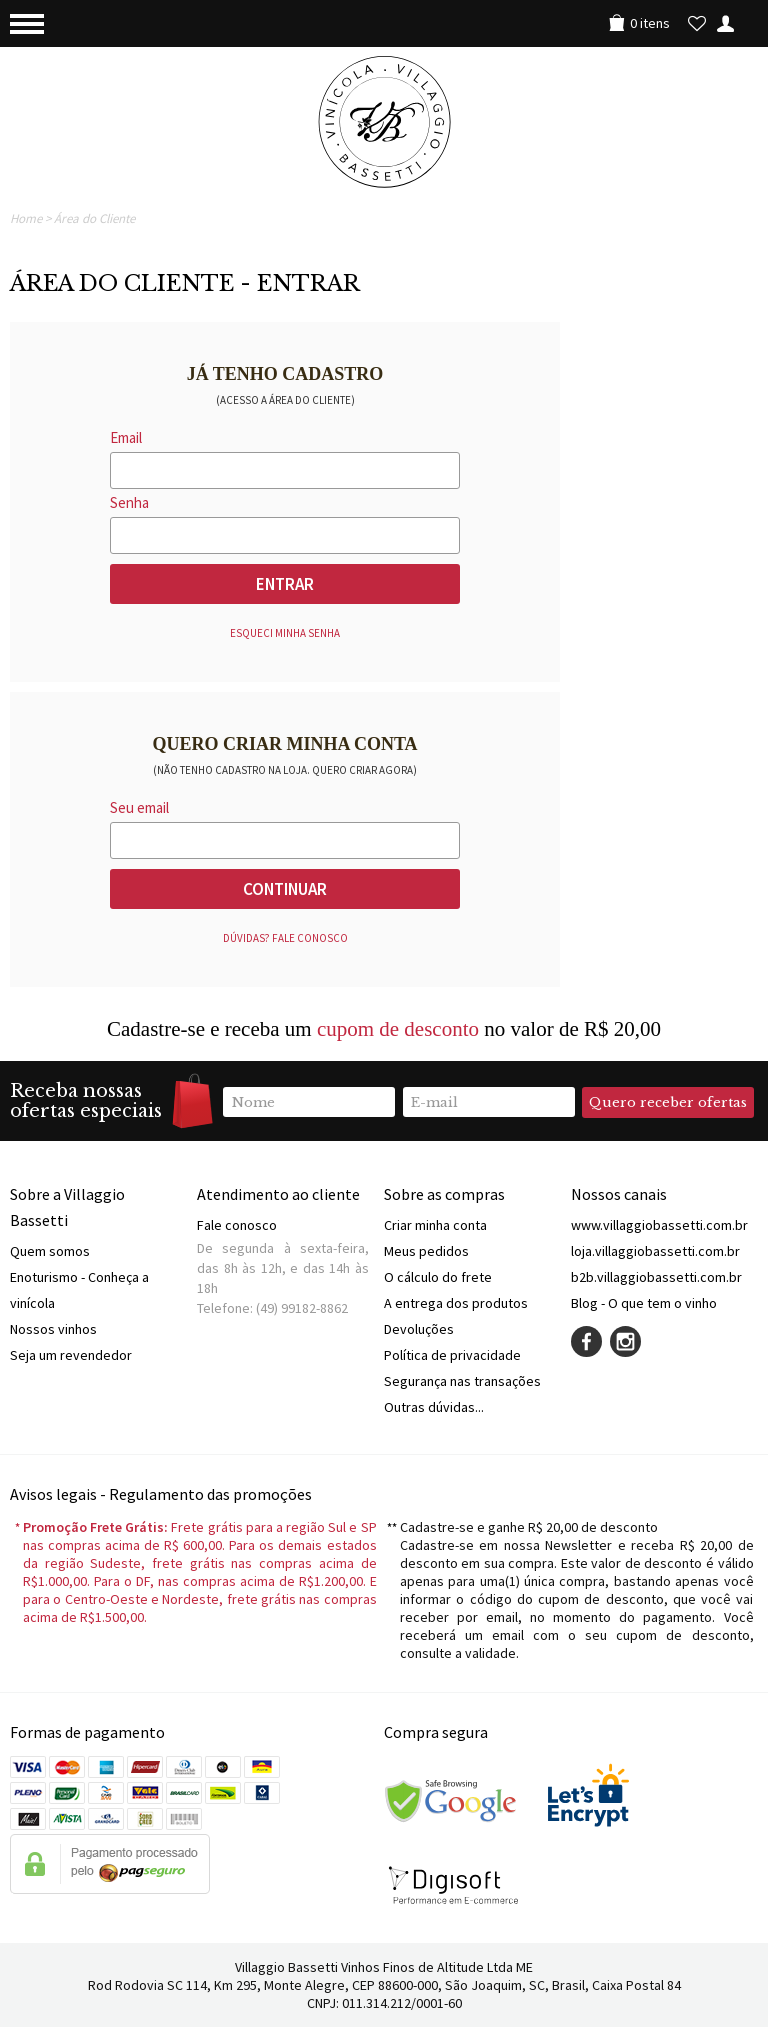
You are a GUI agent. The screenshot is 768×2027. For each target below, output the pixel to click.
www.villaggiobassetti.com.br (659, 1225)
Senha (129, 502)
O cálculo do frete (438, 1277)
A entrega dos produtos (456, 1303)
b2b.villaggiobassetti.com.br (656, 1277)
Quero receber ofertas (668, 1102)
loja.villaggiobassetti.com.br (655, 1251)
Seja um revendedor (71, 1355)
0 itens (650, 23)
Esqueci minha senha (285, 633)
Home (26, 218)
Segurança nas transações (462, 1381)
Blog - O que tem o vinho (644, 1303)
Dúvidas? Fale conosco (285, 938)
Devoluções (419, 1329)
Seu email (139, 807)
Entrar (285, 584)
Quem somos (50, 1251)
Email (126, 437)
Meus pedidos (426, 1251)
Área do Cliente (94, 218)
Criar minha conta (435, 1225)
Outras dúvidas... (434, 1407)
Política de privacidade (452, 1355)
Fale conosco (237, 1225)
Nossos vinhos (53, 1329)
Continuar (285, 889)
